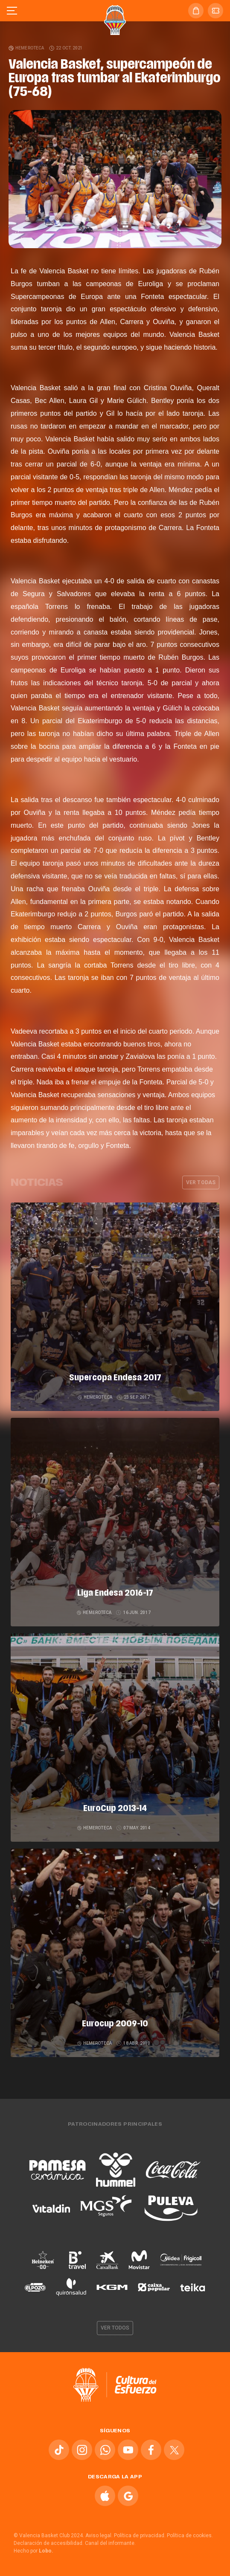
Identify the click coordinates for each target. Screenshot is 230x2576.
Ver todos (115, 2328)
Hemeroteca (27, 48)
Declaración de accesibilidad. (49, 2543)
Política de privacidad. (140, 2535)
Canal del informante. (110, 2543)
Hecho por (33, 2551)
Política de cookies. (190, 2535)
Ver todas (200, 1182)
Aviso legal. (99, 2535)
